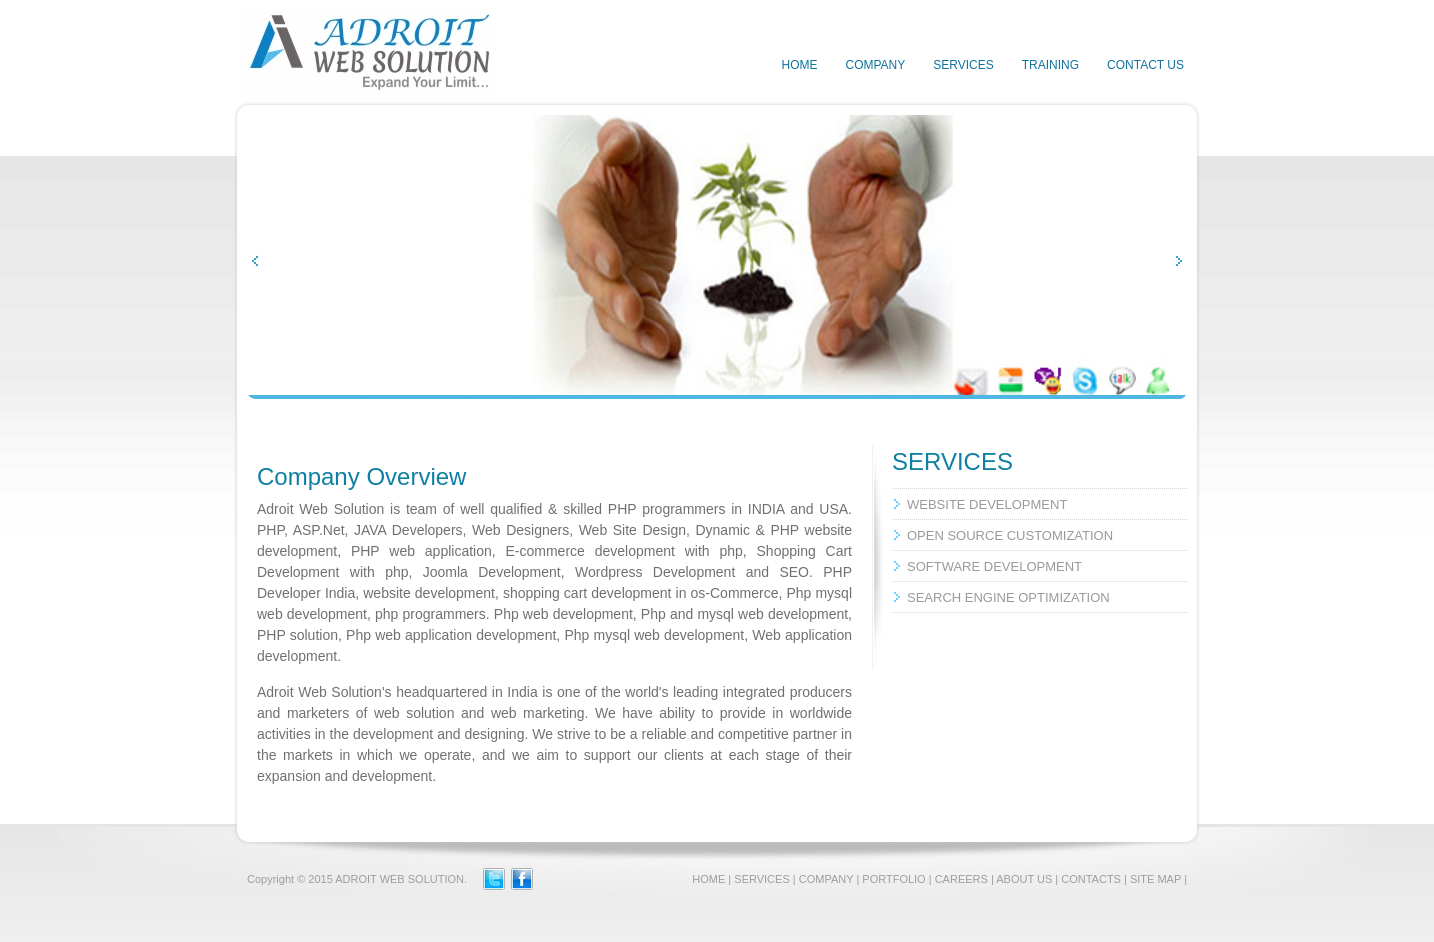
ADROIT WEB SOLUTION (399, 879)
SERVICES (963, 65)
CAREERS (961, 879)
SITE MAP (1155, 879)
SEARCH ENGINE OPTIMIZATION (1008, 597)
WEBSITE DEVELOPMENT (987, 504)
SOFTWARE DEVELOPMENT (994, 566)
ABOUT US (1024, 879)
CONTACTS (1091, 879)
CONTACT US (1145, 65)
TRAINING (1050, 65)
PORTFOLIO (893, 879)
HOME (799, 65)
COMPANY (875, 65)
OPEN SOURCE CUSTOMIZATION (1010, 535)
